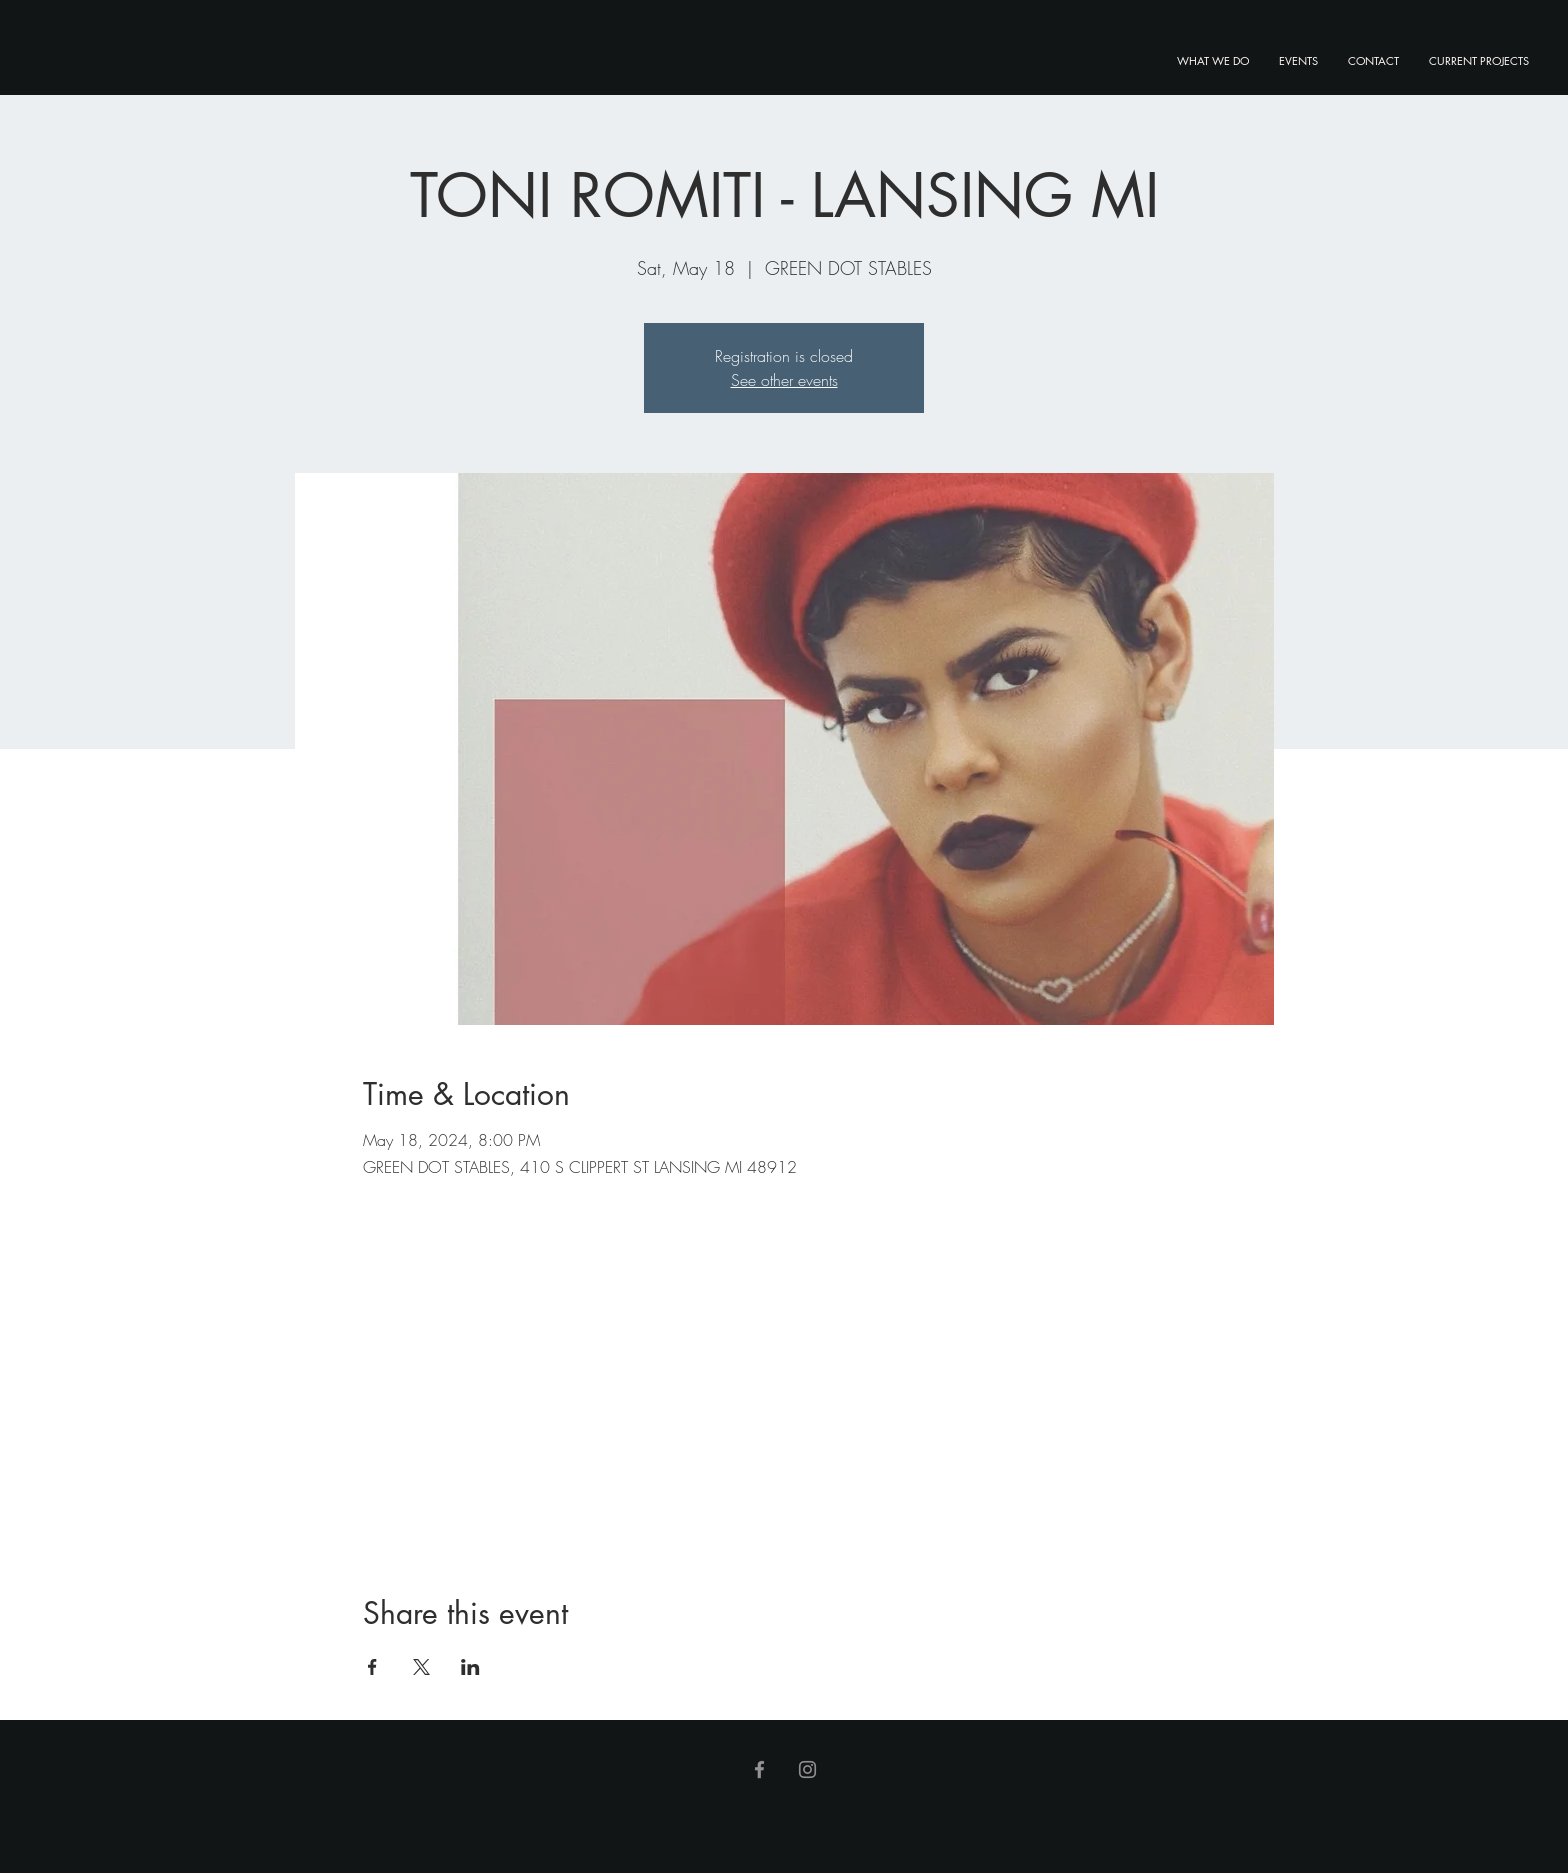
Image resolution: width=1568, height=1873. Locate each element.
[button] (1479, 61)
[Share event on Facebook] (372, 1667)
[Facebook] (759, 1769)
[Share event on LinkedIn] (470, 1667)
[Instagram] (807, 1769)
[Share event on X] (421, 1667)
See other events (784, 380)
